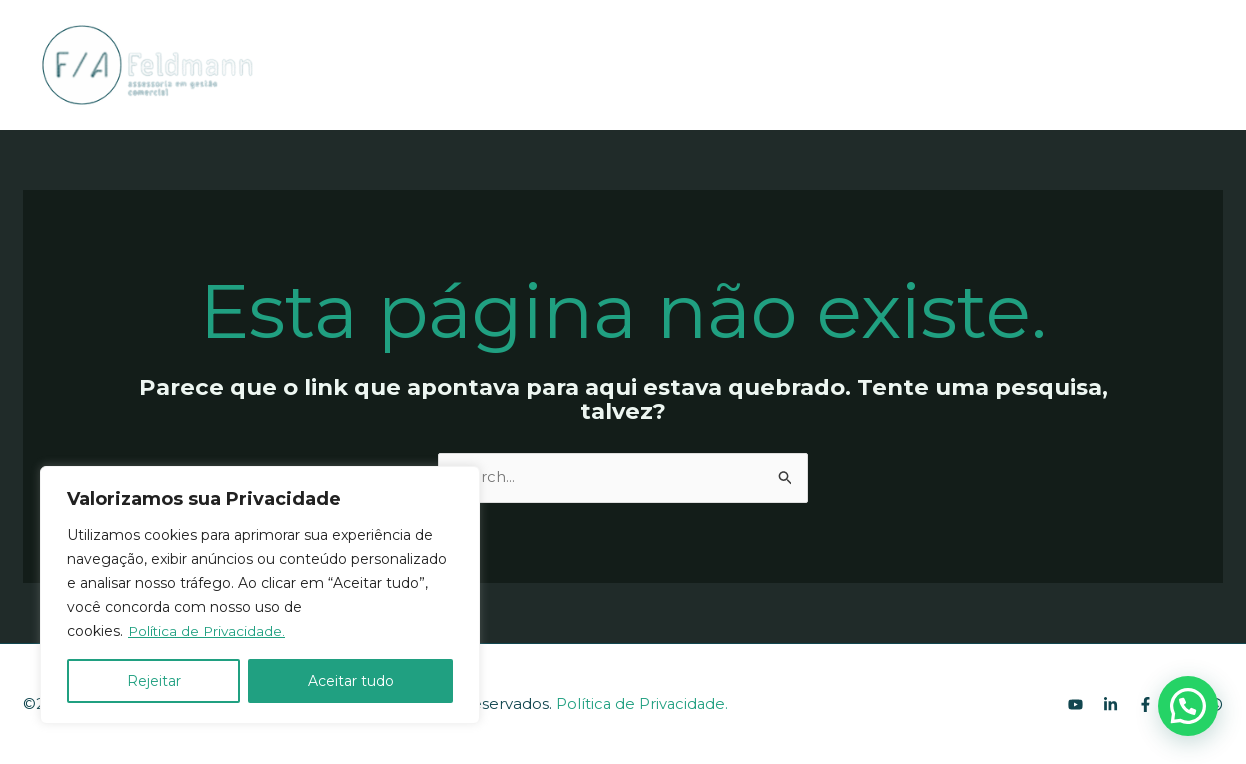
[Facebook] (1154, 66)
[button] (1188, 706)
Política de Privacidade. (208, 631)
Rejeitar (154, 681)
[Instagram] (1184, 66)
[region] (260, 595)
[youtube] (1075, 705)
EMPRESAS (687, 64)
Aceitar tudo (351, 681)
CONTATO (798, 64)
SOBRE (438, 64)
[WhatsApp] (1214, 66)
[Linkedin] (1124, 66)
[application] (604, 64)
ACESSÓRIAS (555, 64)
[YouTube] (1094, 66)
